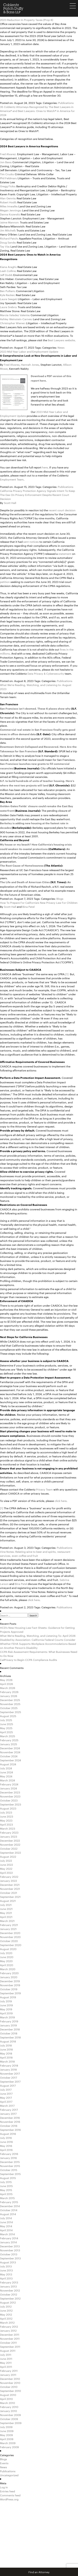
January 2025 (8, 1744)
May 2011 (6, 2362)
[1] (67, 974)
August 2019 (8, 1997)
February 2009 (9, 2447)
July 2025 (6, 1720)
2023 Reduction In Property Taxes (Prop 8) (26, 19)
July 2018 (6, 2045)
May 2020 (6, 1961)
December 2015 (10, 2161)
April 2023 (6, 1824)
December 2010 (10, 2378)
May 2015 (6, 2190)
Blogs (59, 898)
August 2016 (8, 2133)
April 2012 (6, 2318)
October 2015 (8, 2169)
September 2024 (10, 1760)
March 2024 (7, 1780)
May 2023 (6, 1820)
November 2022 (10, 1844)
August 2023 (8, 1808)
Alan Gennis (7, 198)
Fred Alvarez (11, 364)
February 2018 (9, 2065)
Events (4, 2463)
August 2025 (8, 1716)
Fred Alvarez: (8, 154)
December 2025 (10, 1700)
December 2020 (10, 1932)
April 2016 (6, 2149)
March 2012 (7, 2322)
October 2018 (8, 2033)
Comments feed (10, 2495)
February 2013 (9, 2282)
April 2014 (6, 2230)
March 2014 (7, 2234)
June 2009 (6, 2431)
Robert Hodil (8, 202)
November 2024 (10, 1752)
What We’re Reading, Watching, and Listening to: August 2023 (35, 686)
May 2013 (6, 2274)
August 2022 (8, 1856)
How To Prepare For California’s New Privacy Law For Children (39, 902)
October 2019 (8, 1989)
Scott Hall (10, 502)
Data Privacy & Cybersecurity (45, 673)
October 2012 (8, 2294)
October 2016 (8, 2125)
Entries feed (7, 2491)
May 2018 (6, 2053)
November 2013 (10, 2250)
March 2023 (7, 1828)
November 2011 (10, 2338)
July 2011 (5, 2354)
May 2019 (6, 2009)
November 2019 (10, 1985)
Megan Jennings (10, 210)
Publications (66, 102)
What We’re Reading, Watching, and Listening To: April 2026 (38, 1635)
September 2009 (10, 2423)
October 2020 (9, 1941)
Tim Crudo (6, 174)
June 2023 (6, 1816)
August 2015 (8, 2178)
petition (5, 581)
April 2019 (6, 2013)
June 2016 (6, 2141)
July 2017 (6, 2089)
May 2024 (6, 1776)
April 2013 (6, 2278)
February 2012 (9, 2326)
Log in (4, 2487)
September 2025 (10, 1712)
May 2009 (6, 2435)
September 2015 (10, 2173)
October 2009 (9, 2419)
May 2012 (6, 2314)
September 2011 (10, 2346)
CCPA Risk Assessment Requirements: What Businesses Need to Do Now (38, 1653)
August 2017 (8, 2085)
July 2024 (6, 1768)
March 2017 (7, 2105)
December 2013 (10, 2246)
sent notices (31, 541)
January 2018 (8, 2069)
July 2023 (6, 1812)
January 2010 (8, 2410)
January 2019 (8, 2025)
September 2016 (10, 2129)
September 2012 (10, 2298)
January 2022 (8, 1880)
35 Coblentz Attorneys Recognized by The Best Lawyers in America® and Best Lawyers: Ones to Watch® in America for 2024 (37, 110)
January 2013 (8, 2286)
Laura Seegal (8, 299)
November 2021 (10, 1888)
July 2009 (6, 2427)
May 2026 (6, 1679)
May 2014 (6, 2226)
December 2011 (9, 2334)
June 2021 (6, 1908)
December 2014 (10, 2206)
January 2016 (8, 2157)
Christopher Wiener (12, 323)
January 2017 (8, 2113)
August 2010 (8, 2394)
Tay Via (4, 246)
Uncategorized (9, 2475)
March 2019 (7, 2017)
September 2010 (10, 2390)
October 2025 (9, 1708)
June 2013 (6, 2270)
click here (61, 1500)
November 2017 (10, 2073)
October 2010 (8, 2386)
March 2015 (7, 2198)
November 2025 (10, 1704)
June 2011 (6, 2358)
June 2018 (6, 2049)
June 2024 (6, 1772)
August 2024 (8, 1764)
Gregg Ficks (7, 186)
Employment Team (12, 479)
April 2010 (6, 2398)
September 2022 (10, 1852)
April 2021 (6, 1916)
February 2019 (9, 2021)
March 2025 (7, 1736)
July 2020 (6, 1953)
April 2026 (6, 1683)
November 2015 (10, 2165)
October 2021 (8, 1892)
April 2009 (6, 2439)
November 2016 (10, 2121)
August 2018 (8, 2041)
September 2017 (10, 2081)
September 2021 (10, 1896)
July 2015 (6, 2182)
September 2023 (10, 1804)
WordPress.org (9, 2499)
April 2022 (6, 1872)
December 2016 (10, 2117)
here (45, 467)
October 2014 (8, 2210)
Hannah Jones (30, 364)
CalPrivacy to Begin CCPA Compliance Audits (28, 1659)
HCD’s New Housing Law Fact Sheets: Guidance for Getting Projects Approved (37, 1629)
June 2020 (6, 1957)
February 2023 (9, 1832)
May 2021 (6, 1912)
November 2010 (10, 2382)
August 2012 (8, 2302)
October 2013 (8, 2254)
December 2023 (10, 1792)
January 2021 (8, 1928)
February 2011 (9, 2370)
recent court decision (62, 510)
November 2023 (10, 1796)
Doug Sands (7, 242)
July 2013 (6, 2266)
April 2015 (6, 2194)
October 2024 (8, 1756)
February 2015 (9, 2202)
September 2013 (10, 2258)
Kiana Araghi (8, 266)
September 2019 (10, 1993)
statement (64, 553)
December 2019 (10, 1981)
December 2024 (10, 1748)
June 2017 (6, 2093)
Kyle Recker (7, 295)
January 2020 (8, 1977)
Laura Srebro (8, 307)
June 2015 (6, 2186)
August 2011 (7, 2350)
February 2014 (9, 2238)
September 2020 (10, 1945)
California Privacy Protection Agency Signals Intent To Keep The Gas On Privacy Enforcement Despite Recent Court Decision (37, 494)
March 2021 (7, 1920)
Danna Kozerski (9, 214)
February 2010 (9, 2406)
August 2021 (8, 1900)
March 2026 (7, 1687)
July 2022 (6, 1860)
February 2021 (9, 1924)
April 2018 (6, 2057)
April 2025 (6, 1732)
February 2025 (9, 1740)
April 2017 (6, 2101)
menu (73, 6)
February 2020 (9, 1973)
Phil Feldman (8, 178)
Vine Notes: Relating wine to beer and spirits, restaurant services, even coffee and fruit (35, 1553)
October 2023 (9, 1800)
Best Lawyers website (61, 340)
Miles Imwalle (8, 206)
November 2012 (10, 2290)
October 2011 (8, 2342)
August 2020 (8, 1949)
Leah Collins (7, 270)
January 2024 (8, 1788)
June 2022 (6, 1864)
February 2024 (9, 1784)
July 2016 (6, 2137)
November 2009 (10, 2414)
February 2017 (9, 2109)
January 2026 (8, 1696)
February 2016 (9, 2153)
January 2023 (8, 1836)
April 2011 (6, 2366)
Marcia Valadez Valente (14, 315)
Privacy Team (44, 1489)
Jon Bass (5, 162)
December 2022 (10, 1840)
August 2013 (8, 2262)
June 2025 (6, 1724)
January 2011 (8, 2374)
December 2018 (10, 2029)
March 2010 (7, 2402)
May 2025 (6, 1728)
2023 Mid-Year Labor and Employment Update (29, 351)
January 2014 (8, 2242)
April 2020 (6, 1965)
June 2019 (6, 2005)
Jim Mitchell (7, 230)
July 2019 (6, 2001)
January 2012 (8, 2330)
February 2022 (9, 1876)
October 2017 (8, 2077)
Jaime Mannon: (9, 222)
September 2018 (10, 2037)
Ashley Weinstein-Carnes (15, 319)
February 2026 (9, 1691)
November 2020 (10, 1937)
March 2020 (7, 1969)
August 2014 (8, 2214)
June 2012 (6, 2310)
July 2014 (6, 2218)
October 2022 (8, 1848)
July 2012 (6, 2306)
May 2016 (6, 2145)
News (61, 347)
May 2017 (6, 2097)
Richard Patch (8, 238)
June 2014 (6, 2222)
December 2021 (10, 1884)
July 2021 (6, 1904)
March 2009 (7, 2443)
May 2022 (6, 1868)
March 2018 (7, 2061)
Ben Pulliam (7, 291)
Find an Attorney (39, 2572)
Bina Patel (28, 906)
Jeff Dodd (6, 274)
